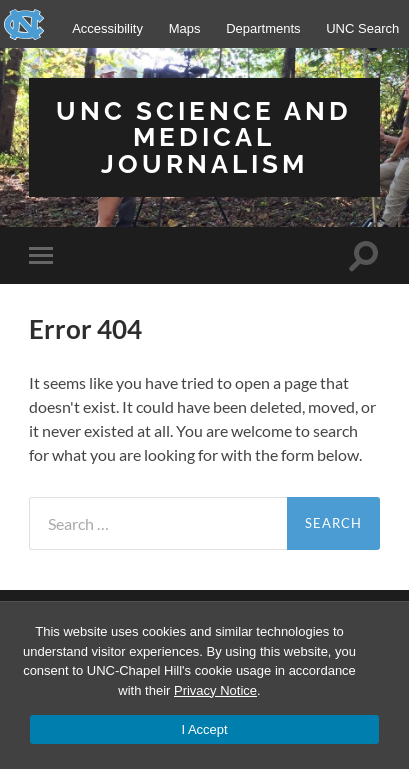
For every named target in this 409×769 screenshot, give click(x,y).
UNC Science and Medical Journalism (204, 137)
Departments (263, 28)
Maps (185, 28)
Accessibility (107, 28)
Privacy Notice (215, 690)
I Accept (204, 729)
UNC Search (362, 28)
